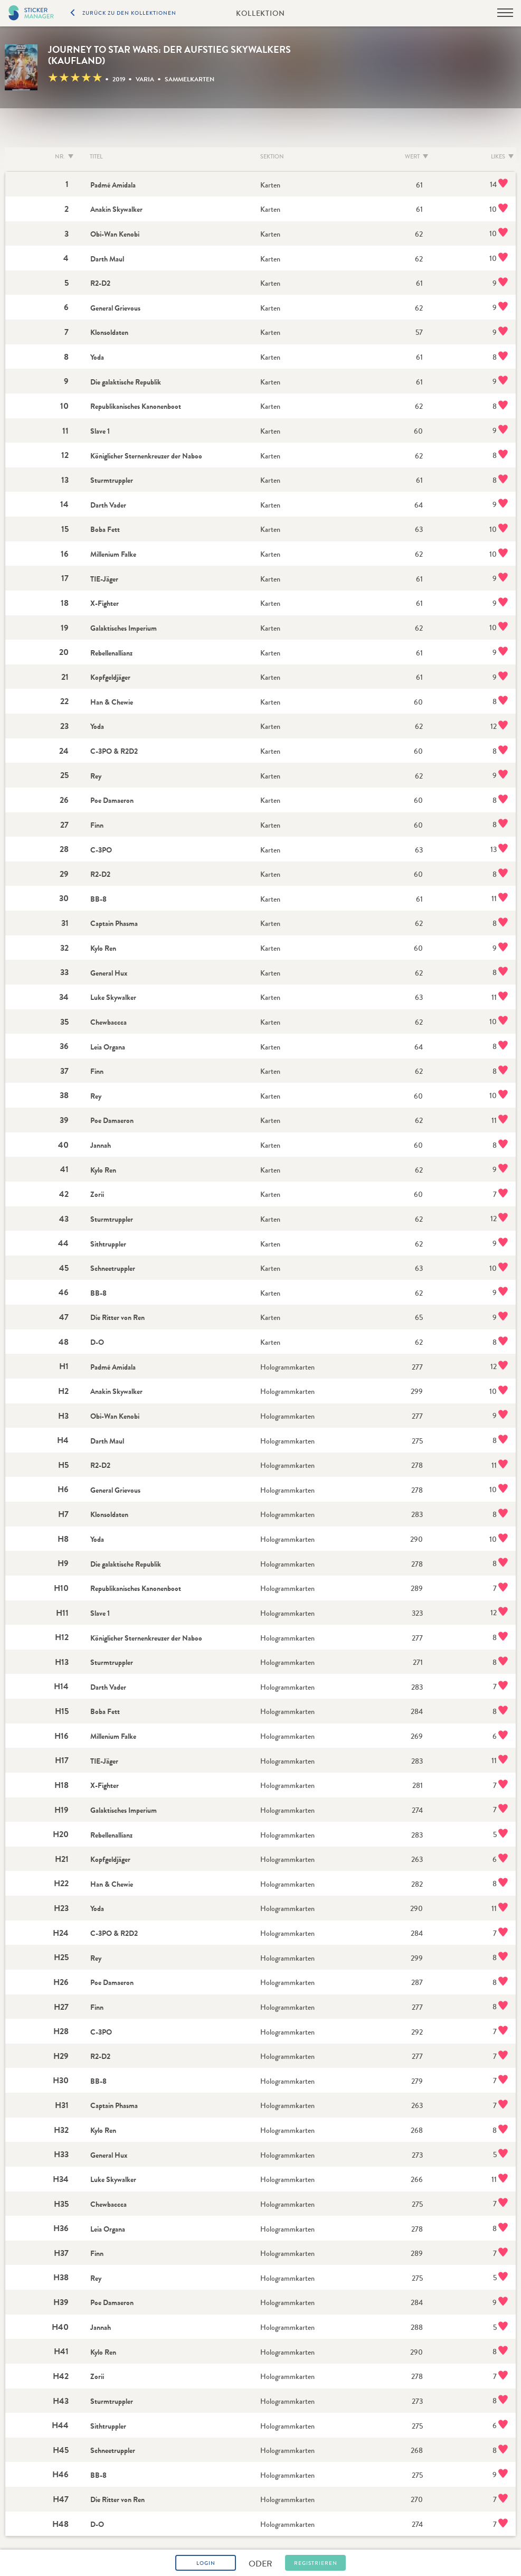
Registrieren (315, 2563)
